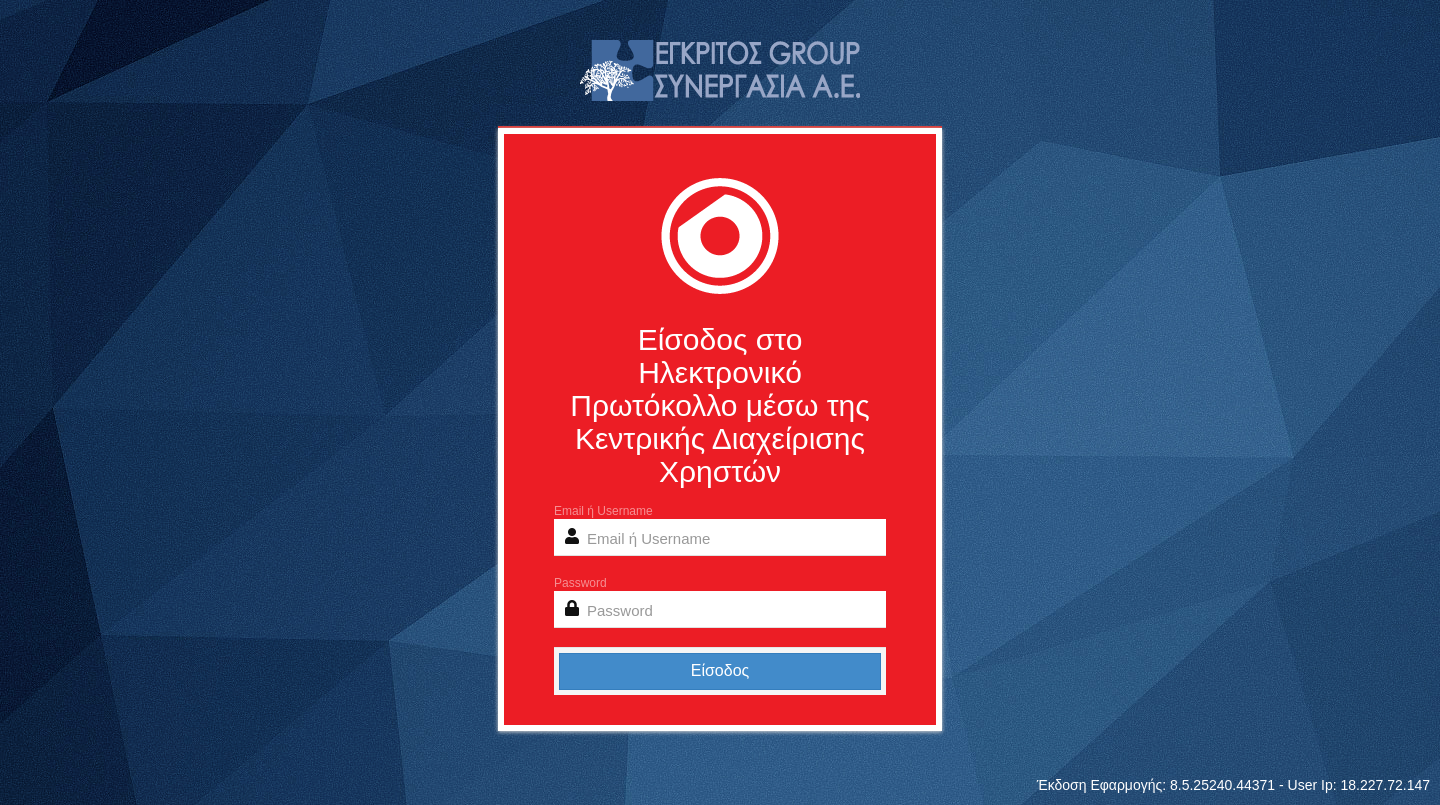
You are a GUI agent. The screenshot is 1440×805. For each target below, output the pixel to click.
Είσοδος (720, 670)
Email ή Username (603, 511)
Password (580, 583)
